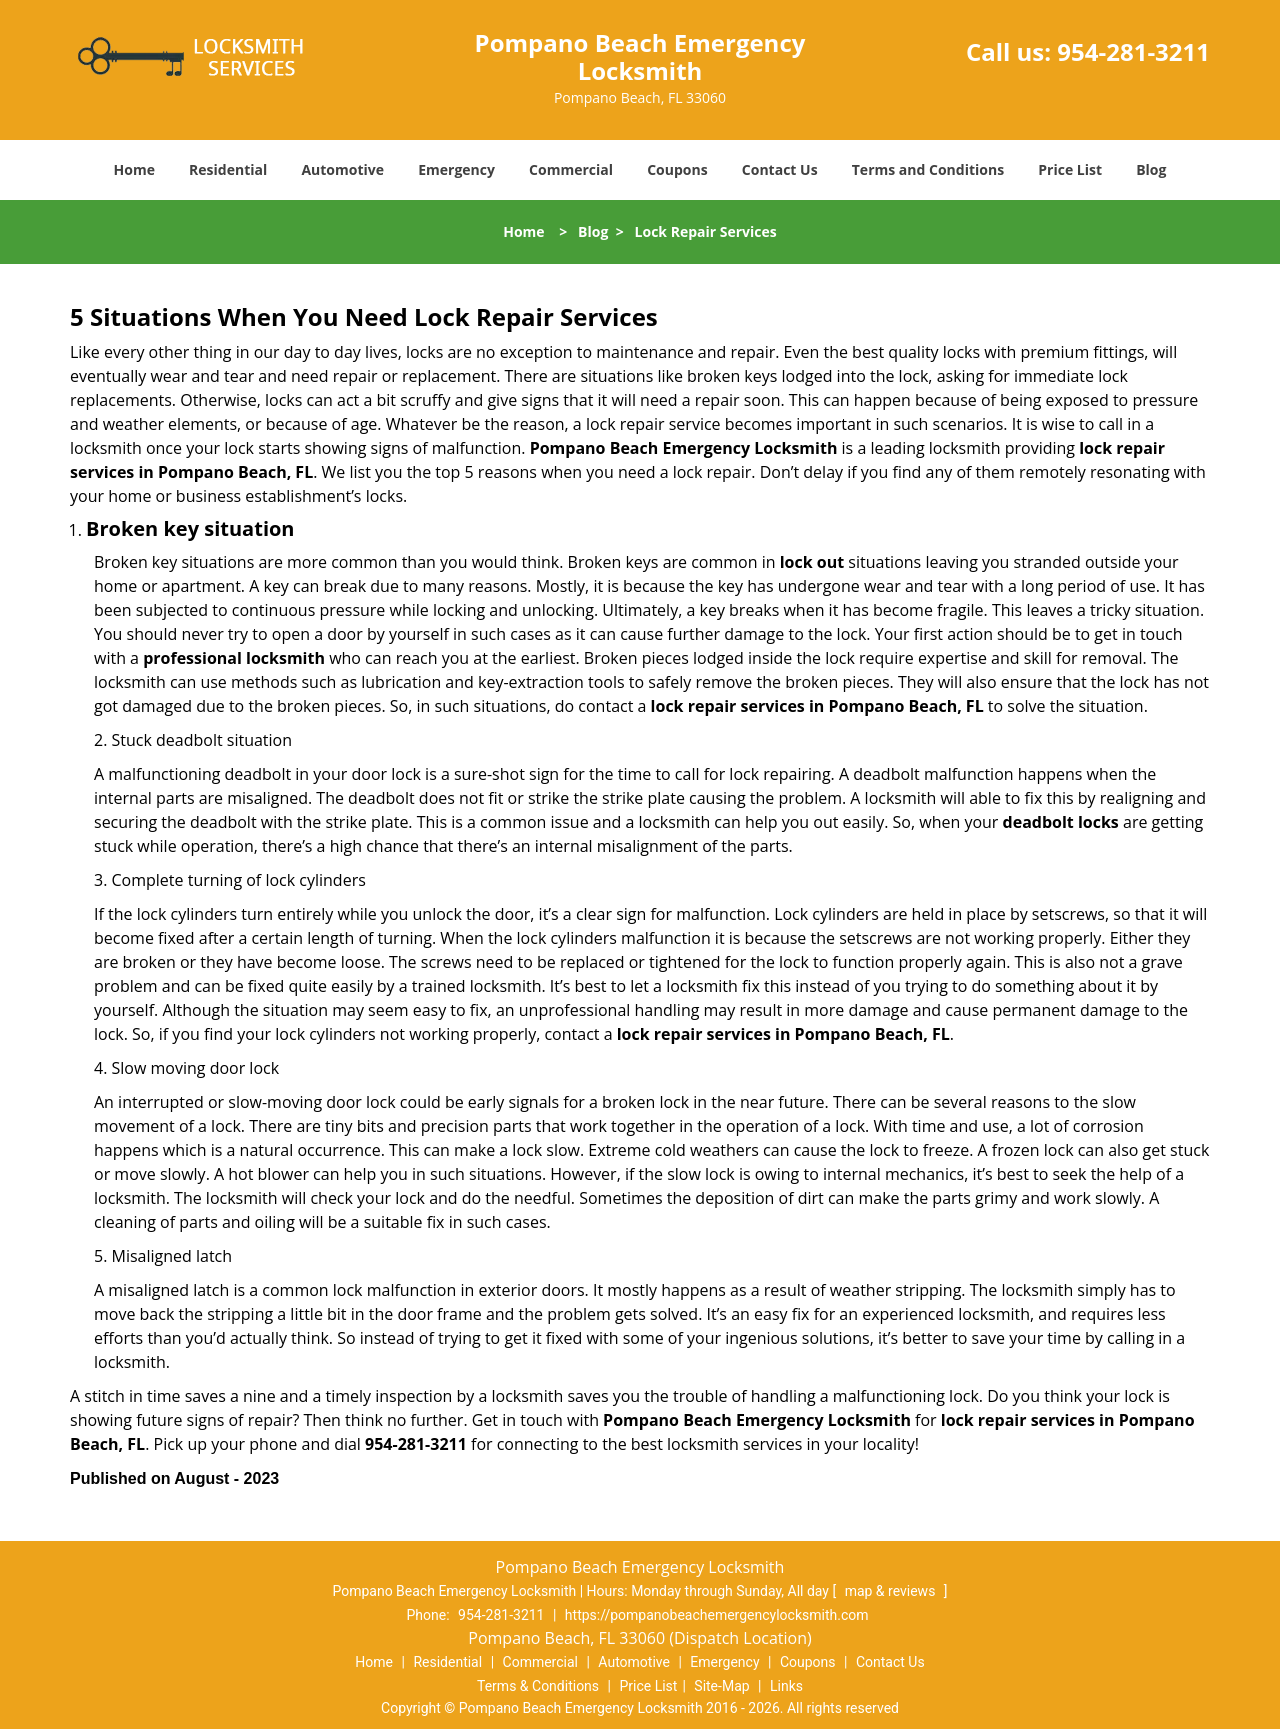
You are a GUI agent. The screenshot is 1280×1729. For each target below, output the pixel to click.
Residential (228, 169)
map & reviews (892, 1591)
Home (134, 169)
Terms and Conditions (928, 169)
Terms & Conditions (538, 1686)
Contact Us (780, 169)
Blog (1151, 169)
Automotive (342, 169)
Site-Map (721, 1686)
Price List (1070, 169)
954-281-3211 (1133, 51)
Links (786, 1686)
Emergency (456, 169)
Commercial (571, 169)
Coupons (677, 169)
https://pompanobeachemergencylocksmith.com (717, 1615)
